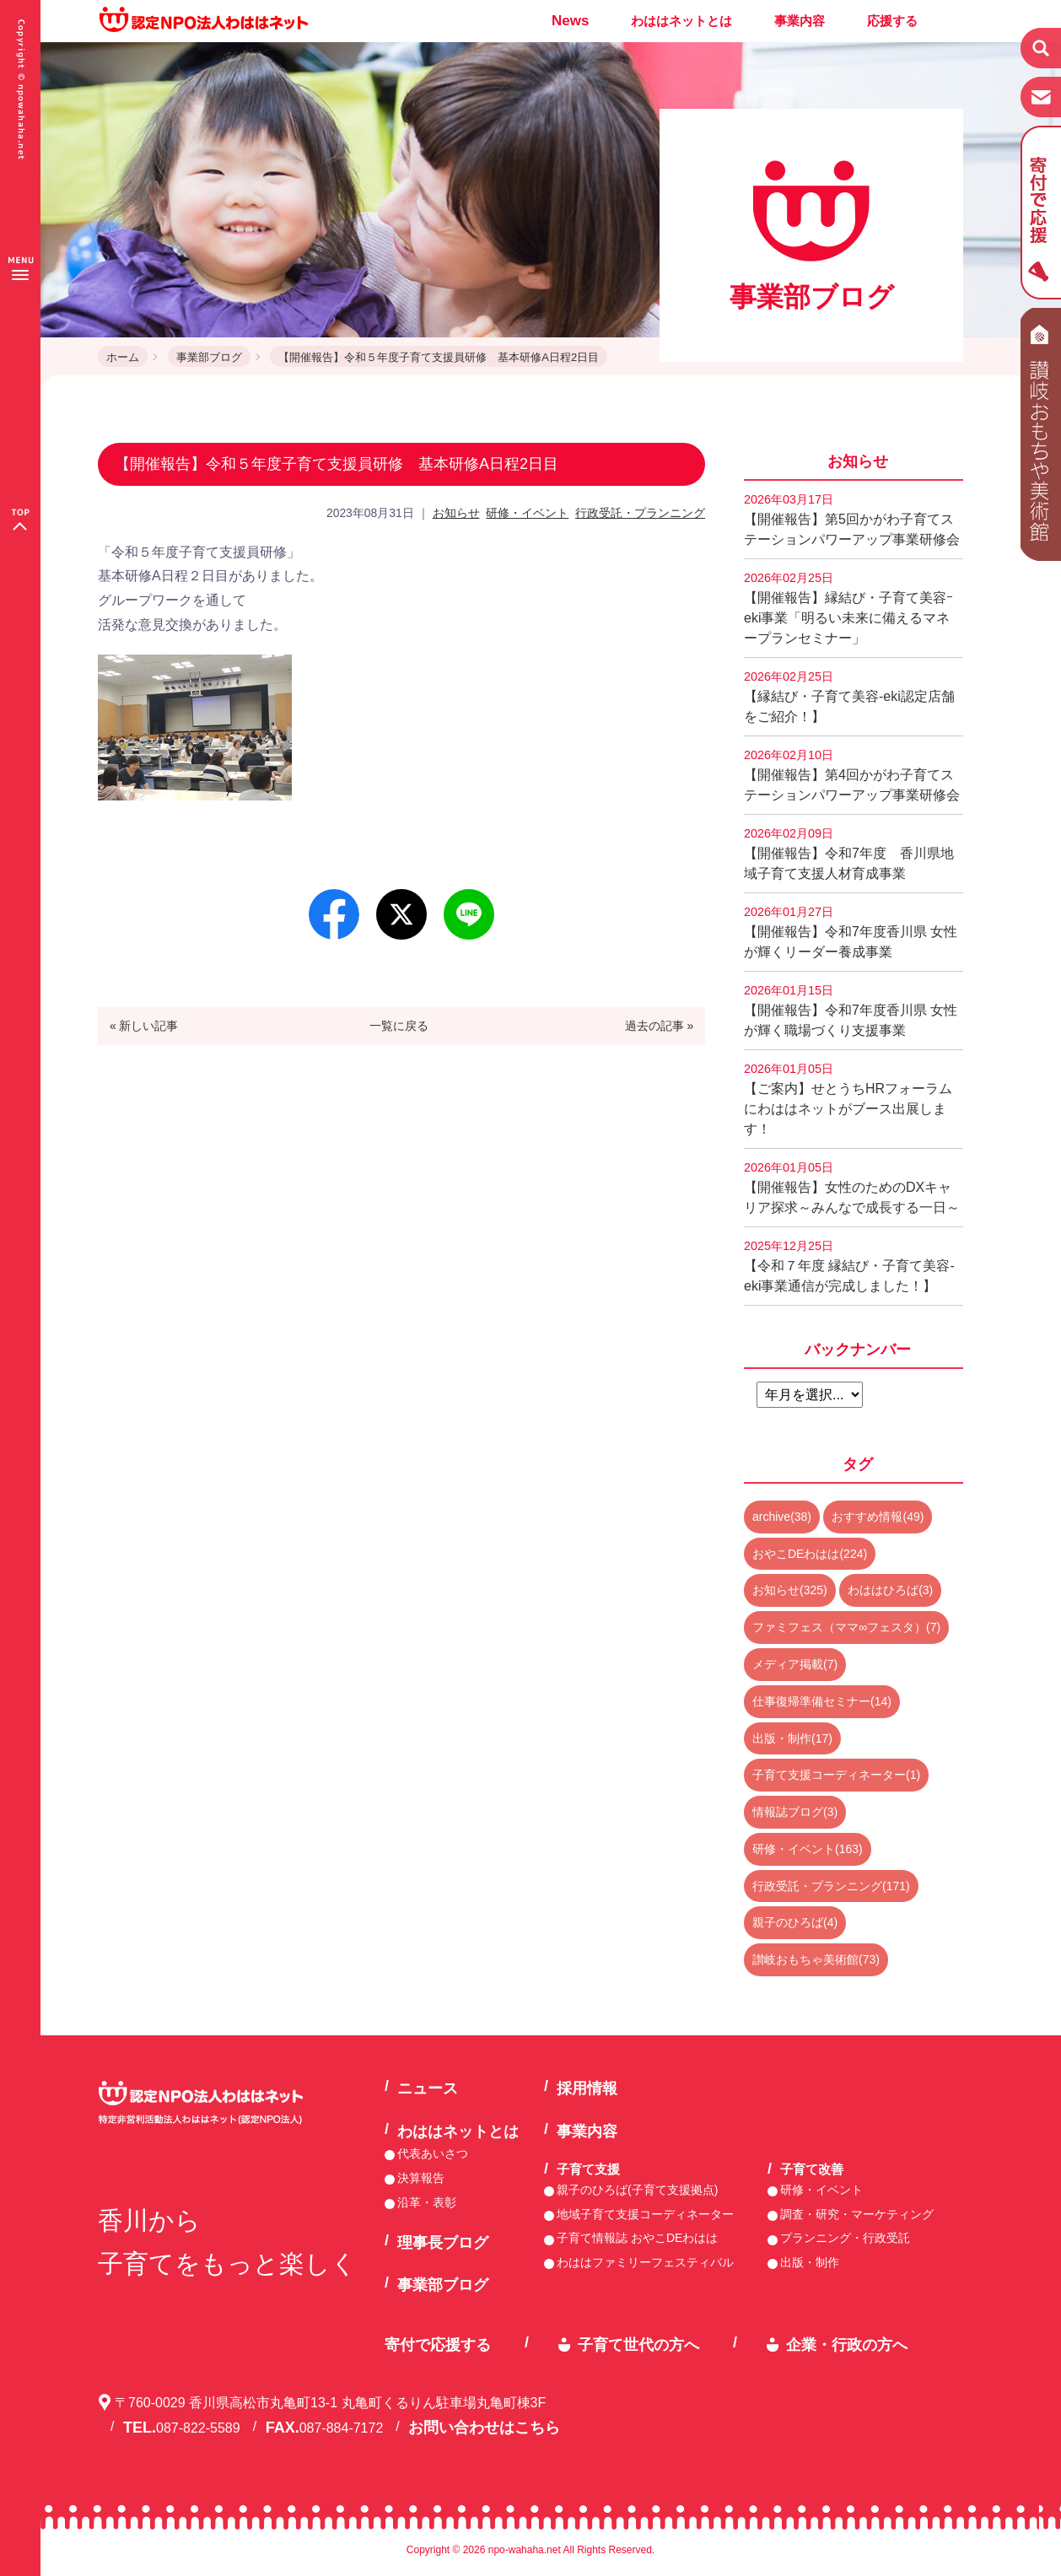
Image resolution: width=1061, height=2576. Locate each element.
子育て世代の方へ (638, 2344)
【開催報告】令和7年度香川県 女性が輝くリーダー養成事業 (850, 932)
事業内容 (799, 20)
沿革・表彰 (426, 2202)
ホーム (122, 357)
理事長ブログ (442, 2242)
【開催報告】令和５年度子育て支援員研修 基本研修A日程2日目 (438, 357)
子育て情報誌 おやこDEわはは (637, 2238)
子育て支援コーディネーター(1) (836, 1774)
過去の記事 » (659, 1025)
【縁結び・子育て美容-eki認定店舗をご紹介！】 (849, 697)
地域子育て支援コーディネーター (645, 2214)
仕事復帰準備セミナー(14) (821, 1701)
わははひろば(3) (890, 1590)
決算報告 (420, 2178)
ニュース (427, 2088)
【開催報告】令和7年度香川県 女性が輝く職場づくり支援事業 (850, 1010)
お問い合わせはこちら (484, 2427)
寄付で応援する (438, 2344)
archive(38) (781, 1516)
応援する (892, 20)
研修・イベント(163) (807, 1849)
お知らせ (456, 513)
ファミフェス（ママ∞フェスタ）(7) (846, 1627)
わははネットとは (681, 20)
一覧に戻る (398, 1025)
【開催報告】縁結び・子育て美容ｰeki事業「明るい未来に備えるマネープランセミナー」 (848, 608)
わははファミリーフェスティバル (645, 2262)
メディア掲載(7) (794, 1664)
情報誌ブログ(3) (794, 1812)
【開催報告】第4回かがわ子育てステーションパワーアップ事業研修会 (852, 775)
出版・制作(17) (792, 1738)
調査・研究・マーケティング (857, 2214)
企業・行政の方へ (847, 2344)
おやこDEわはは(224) (809, 1553)
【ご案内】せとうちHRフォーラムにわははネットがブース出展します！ (848, 1099)
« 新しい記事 (144, 1025)
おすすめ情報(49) (878, 1516)
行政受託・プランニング (640, 513)
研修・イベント (527, 513)
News (570, 21)
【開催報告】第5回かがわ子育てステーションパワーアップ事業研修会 (852, 520)
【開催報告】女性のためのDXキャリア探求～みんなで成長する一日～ (852, 1188)
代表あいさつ (432, 2153)
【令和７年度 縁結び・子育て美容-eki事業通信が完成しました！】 (849, 1266)
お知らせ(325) (789, 1590)
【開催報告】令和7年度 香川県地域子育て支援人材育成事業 (849, 854)
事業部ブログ (209, 357)
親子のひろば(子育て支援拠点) (637, 2189)
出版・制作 (809, 2262)
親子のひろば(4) (794, 1922)
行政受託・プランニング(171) (831, 1886)
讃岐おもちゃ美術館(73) (816, 1959)
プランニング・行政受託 (845, 2238)
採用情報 (587, 2088)
